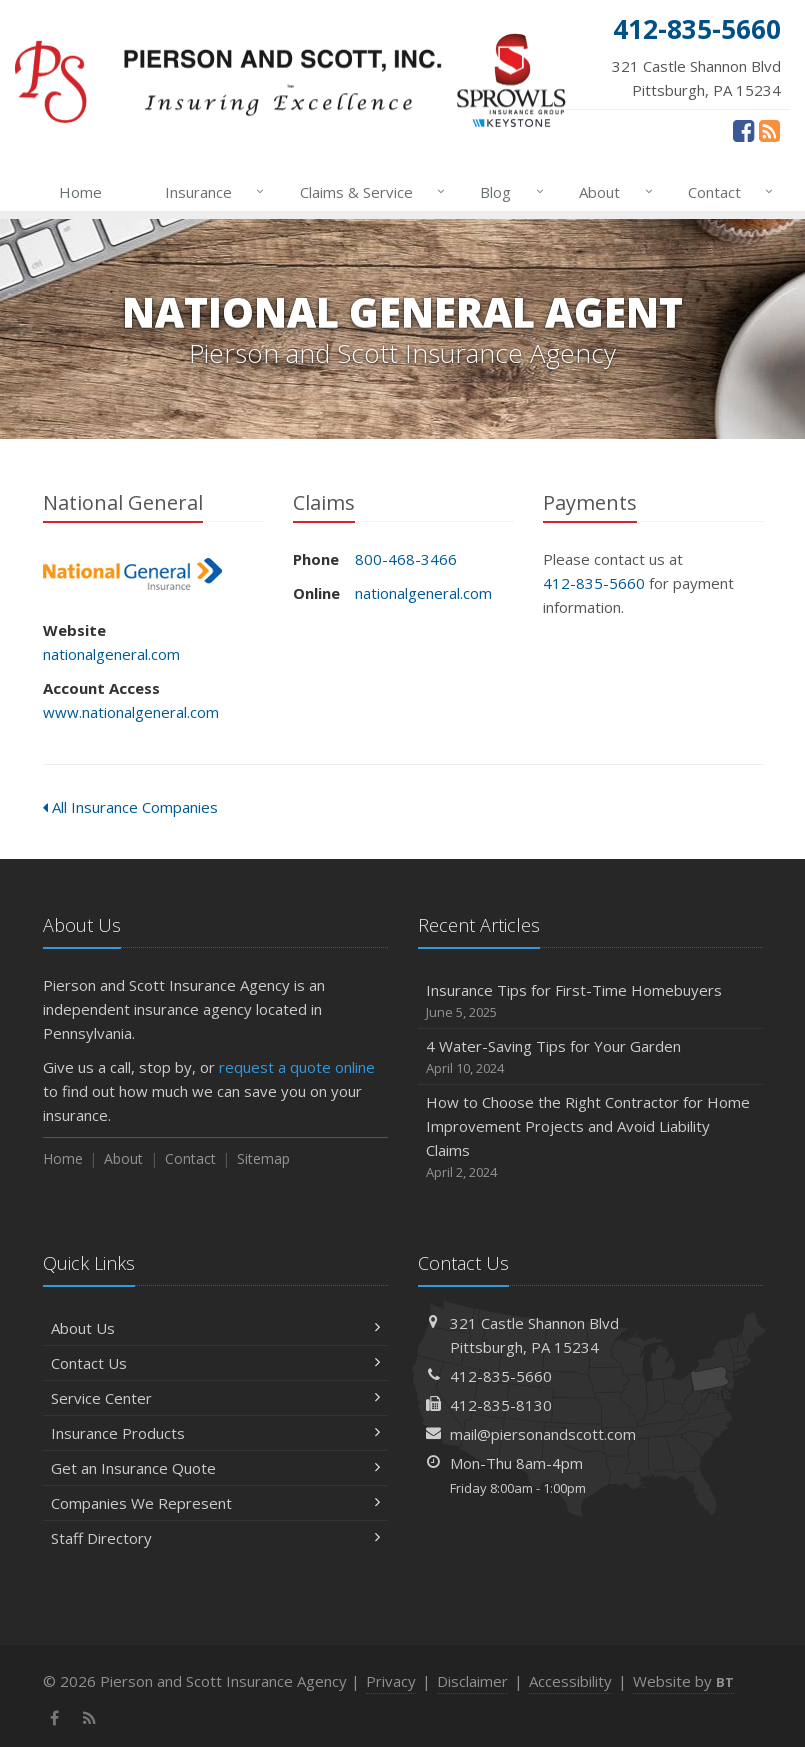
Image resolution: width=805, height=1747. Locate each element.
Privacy (391, 1681)
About (611, 192)
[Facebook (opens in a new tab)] (743, 130)
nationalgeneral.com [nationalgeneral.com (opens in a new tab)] (111, 654)
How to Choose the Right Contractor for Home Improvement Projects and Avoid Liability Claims (590, 1137)
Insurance (210, 192)
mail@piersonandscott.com (543, 1434)
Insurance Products (215, 1433)
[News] (769, 130)
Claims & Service (368, 192)
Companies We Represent (215, 1503)
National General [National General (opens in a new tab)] (132, 574)
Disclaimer (472, 1681)
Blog (507, 192)
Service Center (215, 1398)
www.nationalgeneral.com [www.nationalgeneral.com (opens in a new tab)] (131, 712)
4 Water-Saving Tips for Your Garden (590, 1057)
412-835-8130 (501, 1405)
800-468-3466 (406, 559)
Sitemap (263, 1158)
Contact (726, 192)
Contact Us (215, 1363)
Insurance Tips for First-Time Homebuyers (590, 1001)
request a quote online (297, 1067)
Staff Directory (215, 1538)
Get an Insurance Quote (215, 1468)
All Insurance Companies (130, 807)
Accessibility (570, 1681)
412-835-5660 (594, 583)
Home (80, 192)
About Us (215, 1328)
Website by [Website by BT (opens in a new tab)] (683, 1681)
